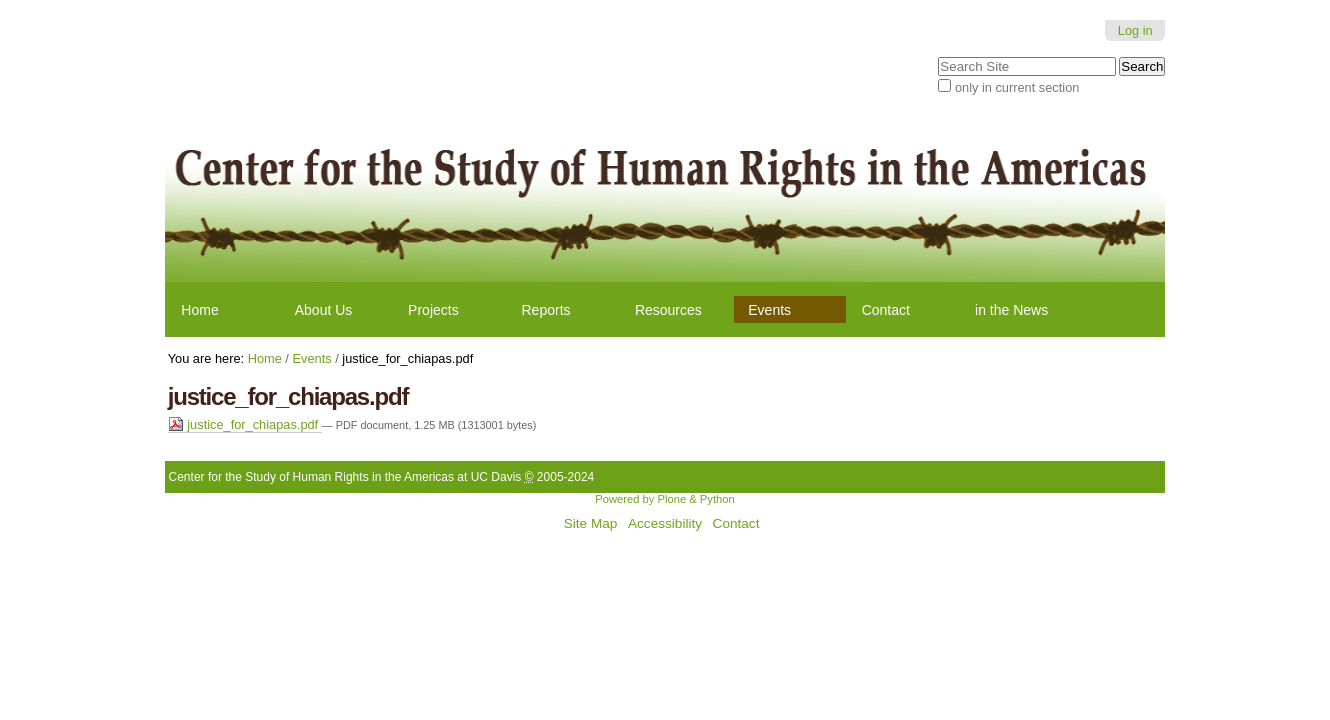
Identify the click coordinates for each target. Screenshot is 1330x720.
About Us (324, 310)
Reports (546, 310)
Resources (668, 310)
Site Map (591, 523)
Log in (1135, 30)
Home (199, 310)
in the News (1011, 310)
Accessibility (665, 523)
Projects (433, 310)
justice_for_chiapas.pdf (245, 424)
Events (769, 310)
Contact (886, 310)
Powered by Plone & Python (664, 499)
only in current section (1017, 87)
